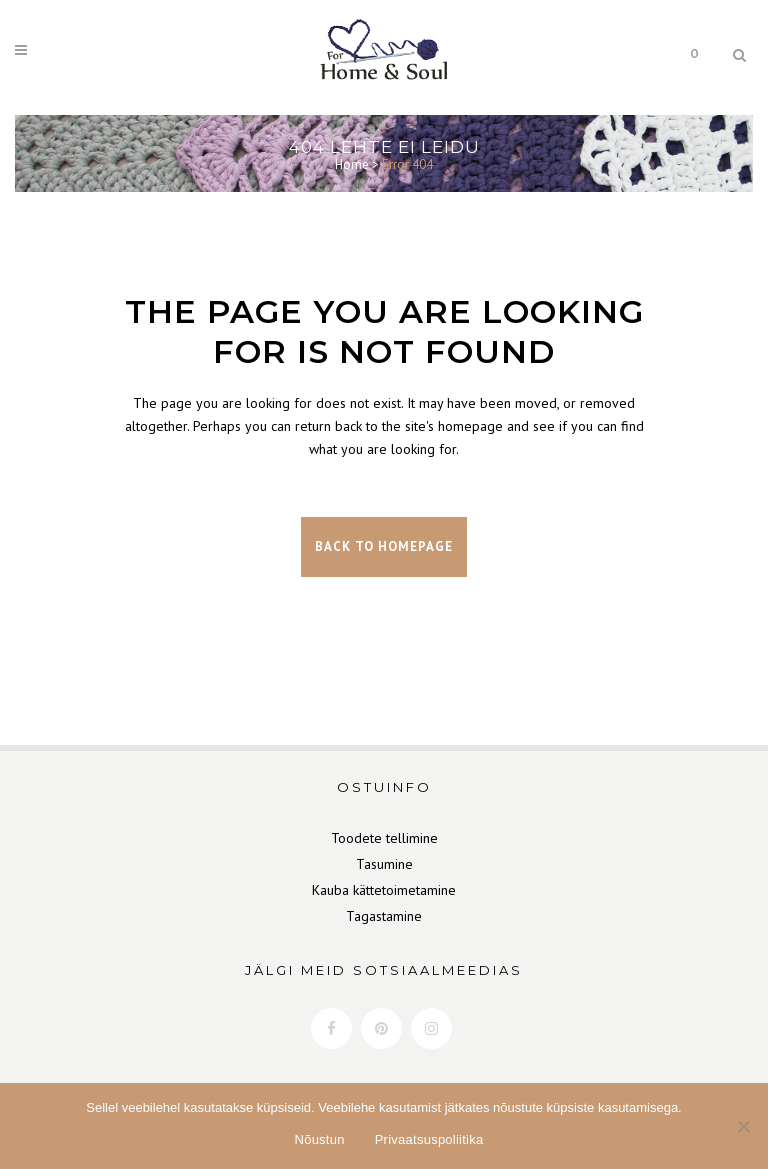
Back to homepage (384, 546)
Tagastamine (384, 916)
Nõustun (320, 1139)
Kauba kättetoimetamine (384, 890)
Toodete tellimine (384, 838)
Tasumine (384, 864)
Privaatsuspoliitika (429, 1139)
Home (352, 164)
